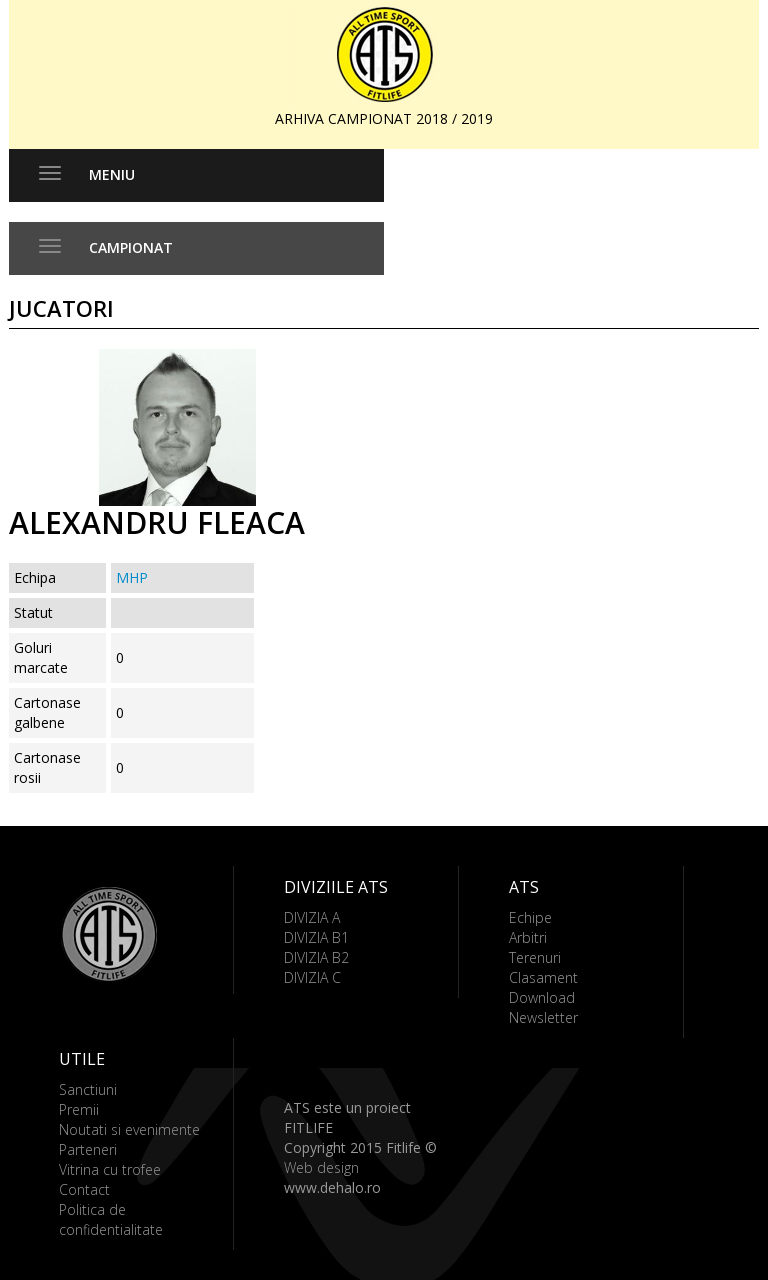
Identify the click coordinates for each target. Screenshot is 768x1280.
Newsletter (543, 1017)
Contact (84, 1189)
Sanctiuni (88, 1089)
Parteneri (88, 1149)
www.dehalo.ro (332, 1187)
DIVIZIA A (312, 917)
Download (542, 997)
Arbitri (528, 937)
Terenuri (535, 957)
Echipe (530, 917)
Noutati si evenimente (129, 1129)
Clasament (543, 977)
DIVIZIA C (312, 977)
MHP (132, 577)
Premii (79, 1109)
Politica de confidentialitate (111, 1219)
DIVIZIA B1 (316, 937)
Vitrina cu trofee (110, 1169)
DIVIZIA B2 (316, 957)
